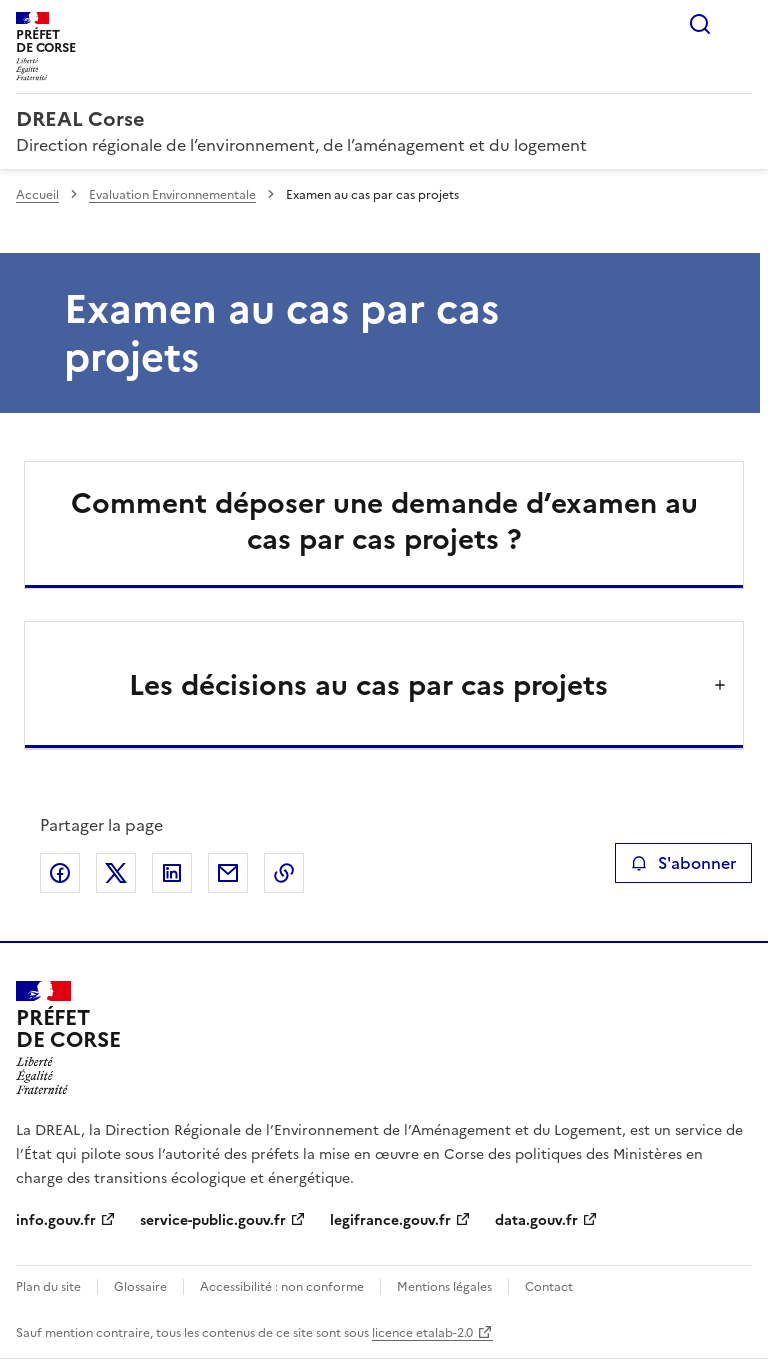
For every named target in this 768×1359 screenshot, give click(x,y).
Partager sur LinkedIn (172, 873)
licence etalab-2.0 (422, 1333)
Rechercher (700, 24)
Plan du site (48, 1287)
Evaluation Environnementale (172, 195)
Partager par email (228, 873)
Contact (549, 1287)
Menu (740, 24)
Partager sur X (116, 873)
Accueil (37, 195)
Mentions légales (444, 1287)
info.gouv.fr (56, 1220)
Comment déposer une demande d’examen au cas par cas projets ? (384, 521)
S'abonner (683, 863)
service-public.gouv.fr (213, 1220)
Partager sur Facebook (60, 873)
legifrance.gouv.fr (390, 1220)
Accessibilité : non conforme (282, 1287)
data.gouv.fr (536, 1220)
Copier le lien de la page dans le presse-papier (284, 873)
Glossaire (140, 1287)
